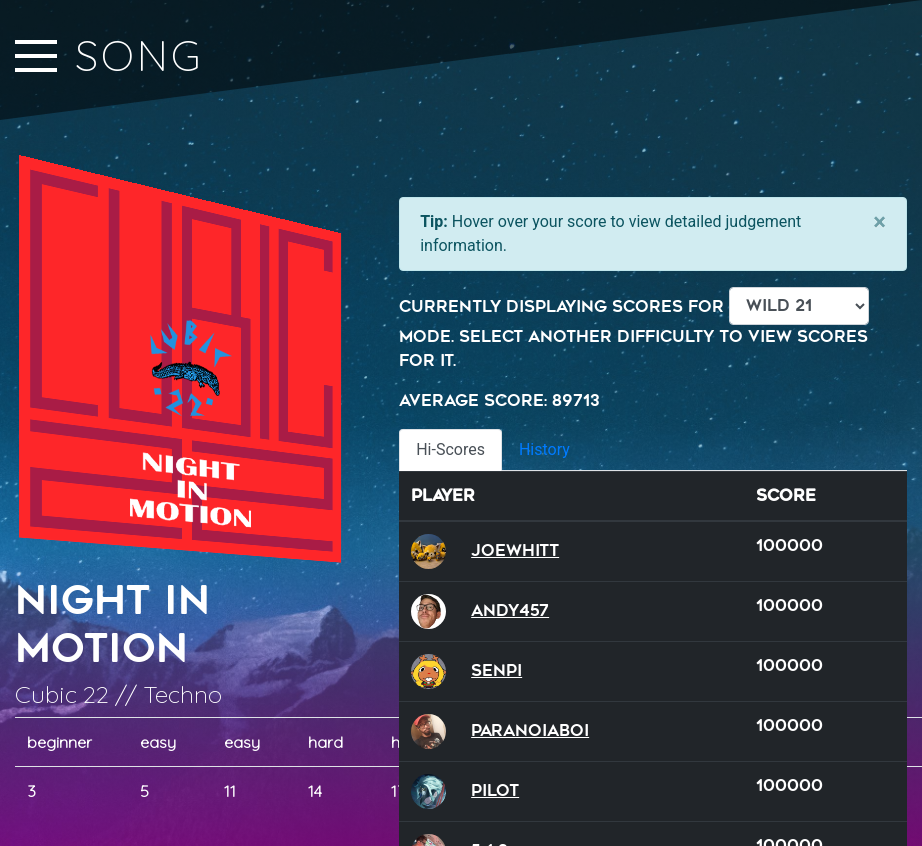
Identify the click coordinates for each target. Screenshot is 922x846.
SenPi (496, 670)
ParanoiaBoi (530, 730)
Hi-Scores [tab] (450, 449)
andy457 (510, 610)
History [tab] (544, 449)
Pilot (495, 790)
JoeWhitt (515, 550)
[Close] (879, 222)
